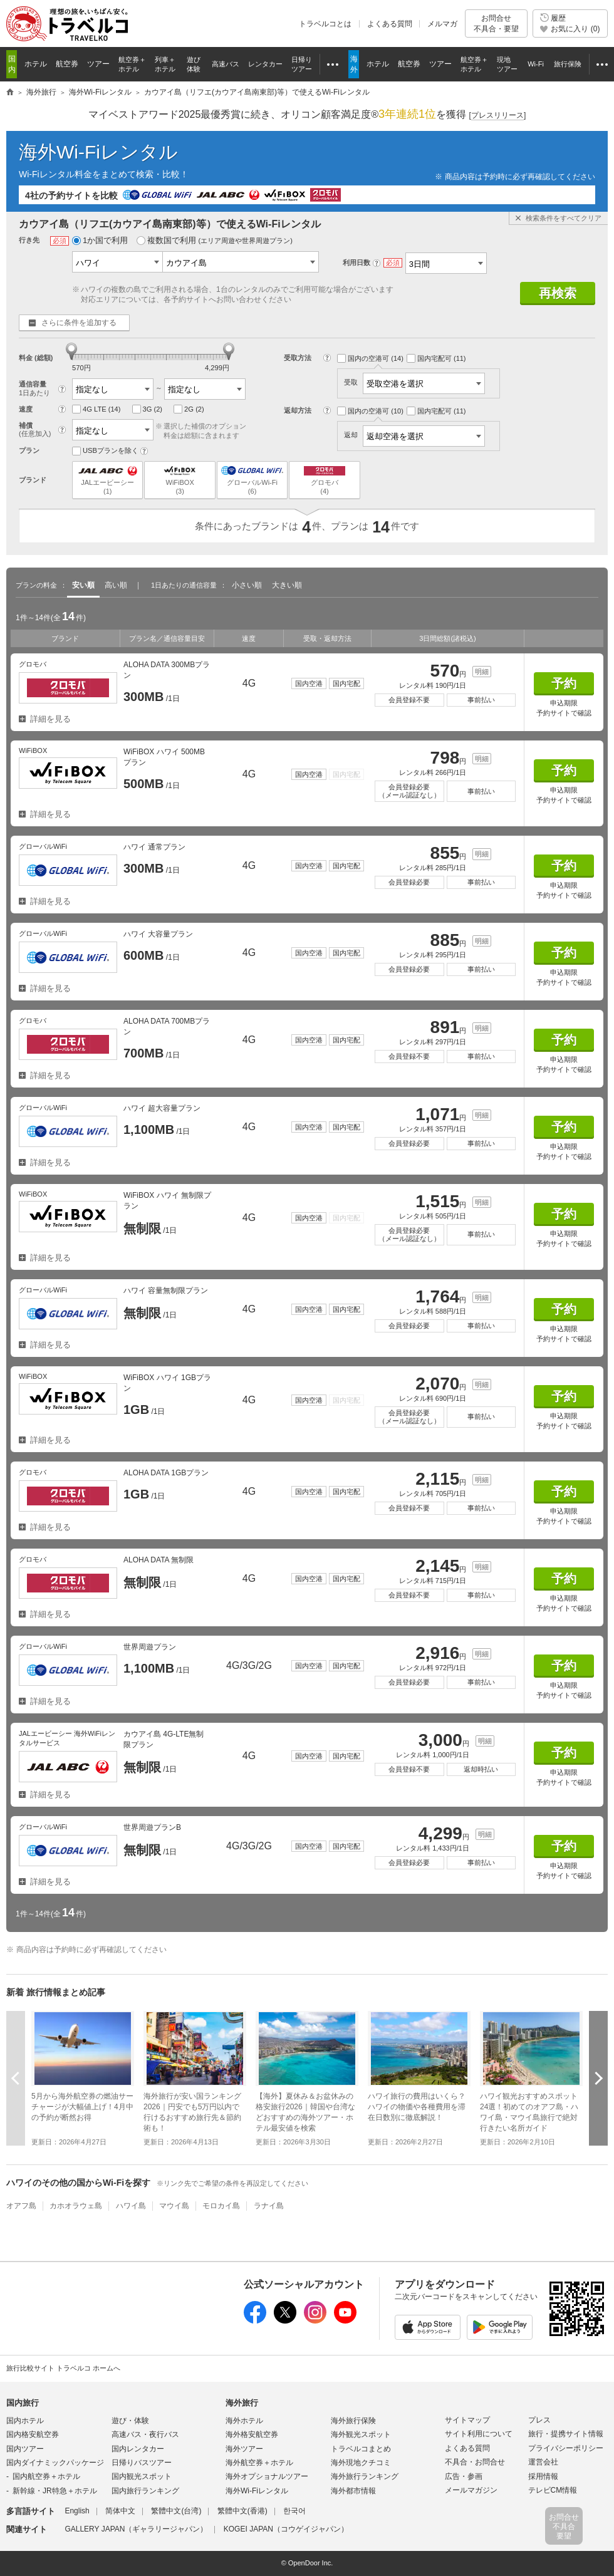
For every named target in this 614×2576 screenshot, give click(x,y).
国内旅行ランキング (145, 2490)
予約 (563, 683)
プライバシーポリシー (565, 2448)
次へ (598, 2078)
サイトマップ (467, 2420)
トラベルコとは (325, 24)
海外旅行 (242, 2402)
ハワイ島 (131, 2205)
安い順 (83, 585)
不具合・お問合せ (475, 2462)
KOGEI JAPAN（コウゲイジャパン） (286, 2529)
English (77, 2510)
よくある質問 (389, 24)
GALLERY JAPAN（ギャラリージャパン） (136, 2529)
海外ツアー (244, 2448)
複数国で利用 (215, 240)
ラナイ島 (269, 2205)
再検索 (557, 293)
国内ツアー (25, 2448)
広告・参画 (463, 2476)
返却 (414, 435)
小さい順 (247, 585)
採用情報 (543, 2476)
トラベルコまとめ (361, 2448)
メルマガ (442, 24)
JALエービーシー (107, 480)
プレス (539, 2420)
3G (147, 409)
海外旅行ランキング (364, 2476)
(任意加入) (35, 433)
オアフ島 (21, 2205)
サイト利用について (479, 2433)
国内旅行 (22, 2402)
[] (497, 115)
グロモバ (324, 480)
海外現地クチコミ (361, 2462)
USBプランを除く (105, 451)
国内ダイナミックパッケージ (55, 2462)
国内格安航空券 (32, 2434)
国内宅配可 (436, 358)
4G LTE (96, 409)
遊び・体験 (130, 2420)
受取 (414, 382)
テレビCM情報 (553, 2490)
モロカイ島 (221, 2205)
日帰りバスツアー (142, 2462)
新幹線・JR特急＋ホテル (55, 2490)
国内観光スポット (142, 2476)
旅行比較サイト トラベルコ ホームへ (63, 2368)
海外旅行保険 (353, 2420)
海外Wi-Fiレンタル (98, 152)
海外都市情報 (353, 2490)
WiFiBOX (179, 480)
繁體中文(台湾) (176, 2510)
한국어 (294, 2510)
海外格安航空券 (252, 2434)
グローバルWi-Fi (252, 480)
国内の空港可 (370, 358)
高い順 (116, 585)
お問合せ (496, 23)
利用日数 (356, 262)
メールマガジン (471, 2490)
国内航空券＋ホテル (46, 2476)
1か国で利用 (100, 240)
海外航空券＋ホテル (259, 2462)
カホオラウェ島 (75, 2205)
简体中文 (120, 2510)
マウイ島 (174, 2205)
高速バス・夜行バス (145, 2434)
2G (189, 409)
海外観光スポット (361, 2434)
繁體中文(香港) (242, 2510)
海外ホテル (244, 2420)
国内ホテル (25, 2420)
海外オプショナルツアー (267, 2476)
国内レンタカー (138, 2448)
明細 (482, 671)
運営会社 (543, 2462)
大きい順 (287, 585)
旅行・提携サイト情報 (565, 2433)
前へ (16, 2078)
